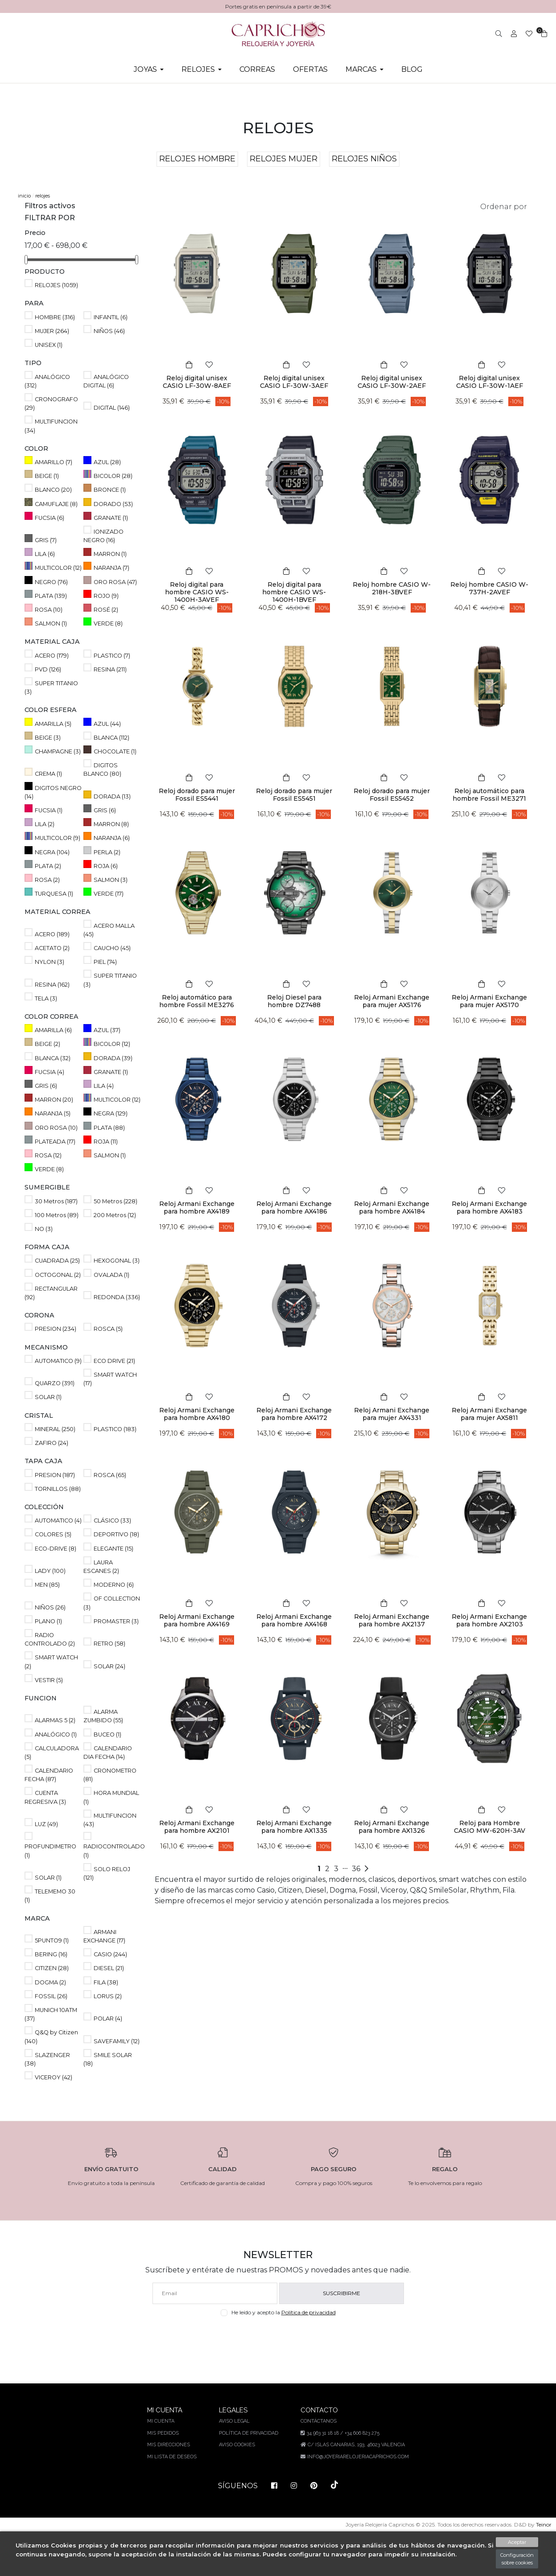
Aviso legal (233, 2464)
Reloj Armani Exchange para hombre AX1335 (294, 1827)
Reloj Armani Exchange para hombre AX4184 (391, 1207)
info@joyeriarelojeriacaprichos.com (357, 2499)
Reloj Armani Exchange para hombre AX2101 (197, 1827)
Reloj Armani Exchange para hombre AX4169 (197, 1620)
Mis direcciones (170, 2487)
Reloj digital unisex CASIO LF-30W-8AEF (196, 382)
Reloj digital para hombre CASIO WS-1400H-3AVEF (197, 592)
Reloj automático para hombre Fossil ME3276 (196, 1001)
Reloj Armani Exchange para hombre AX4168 (294, 1620)
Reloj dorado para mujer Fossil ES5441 (196, 794)
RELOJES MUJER (284, 159)
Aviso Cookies (236, 2487)
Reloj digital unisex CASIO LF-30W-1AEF (489, 382)
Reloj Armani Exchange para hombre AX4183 (489, 1207)
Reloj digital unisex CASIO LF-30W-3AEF (294, 382)
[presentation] (278, 2380)
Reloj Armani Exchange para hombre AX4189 (197, 1207)
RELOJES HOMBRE (196, 159)
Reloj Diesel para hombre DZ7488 (294, 1001)
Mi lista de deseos (173, 2499)
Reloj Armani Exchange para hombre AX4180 (197, 1414)
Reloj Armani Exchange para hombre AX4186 (294, 1207)
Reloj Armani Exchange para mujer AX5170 (489, 1001)
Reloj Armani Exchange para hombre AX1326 (391, 1827)
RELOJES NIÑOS (365, 159)
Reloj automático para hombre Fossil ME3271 (489, 794)
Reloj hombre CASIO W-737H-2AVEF (489, 588)
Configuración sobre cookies (516, 2559)
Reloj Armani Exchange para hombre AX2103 (489, 1620)
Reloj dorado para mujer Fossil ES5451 (294, 794)
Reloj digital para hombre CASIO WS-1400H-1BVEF (294, 592)
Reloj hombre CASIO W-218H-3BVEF (391, 588)
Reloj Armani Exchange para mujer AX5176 (391, 1001)
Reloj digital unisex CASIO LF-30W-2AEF (391, 382)
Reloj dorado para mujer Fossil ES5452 (391, 794)
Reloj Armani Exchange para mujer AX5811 (489, 1414)
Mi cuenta (162, 2464)
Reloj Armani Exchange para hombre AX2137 (391, 1620)
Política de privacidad (310, 2355)
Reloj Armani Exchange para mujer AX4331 (391, 1414)
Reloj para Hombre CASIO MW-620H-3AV (489, 1827)
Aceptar (516, 2542)
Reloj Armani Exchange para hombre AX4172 (294, 1414)
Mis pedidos (164, 2476)
